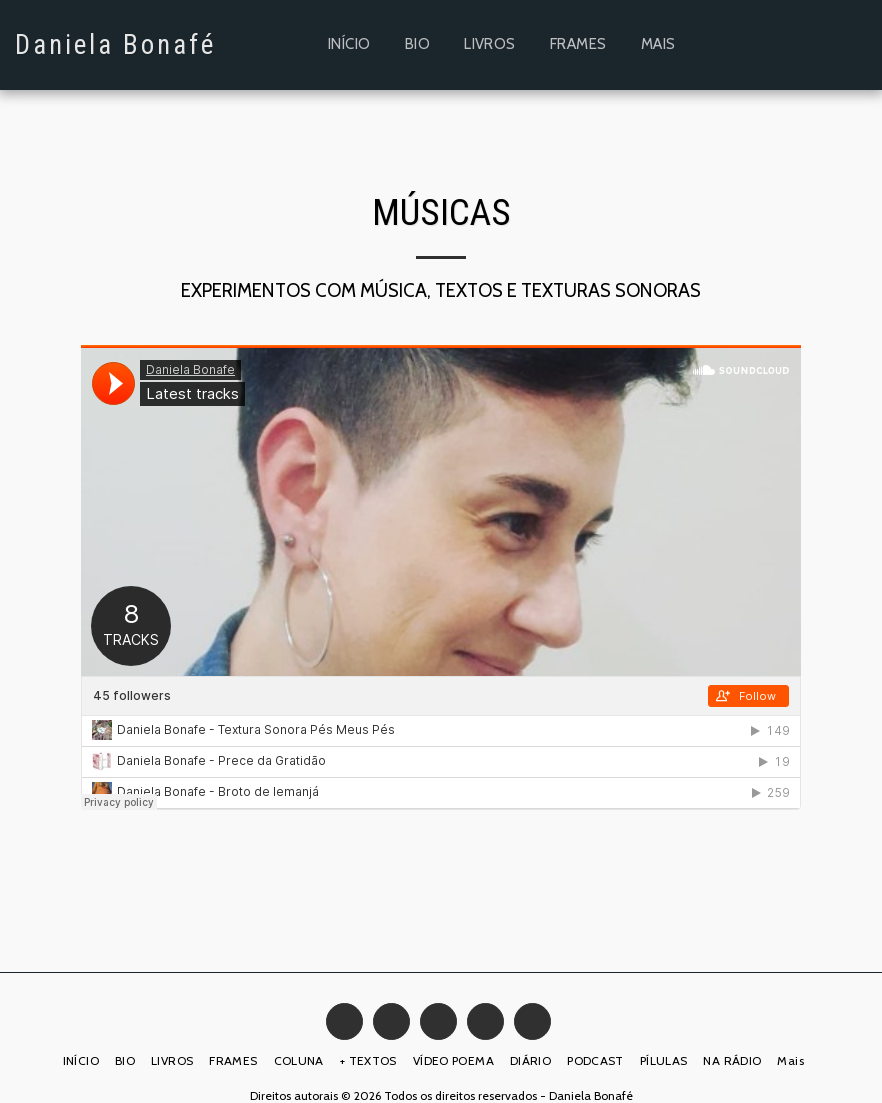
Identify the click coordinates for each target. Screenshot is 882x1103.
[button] (758, 44)
